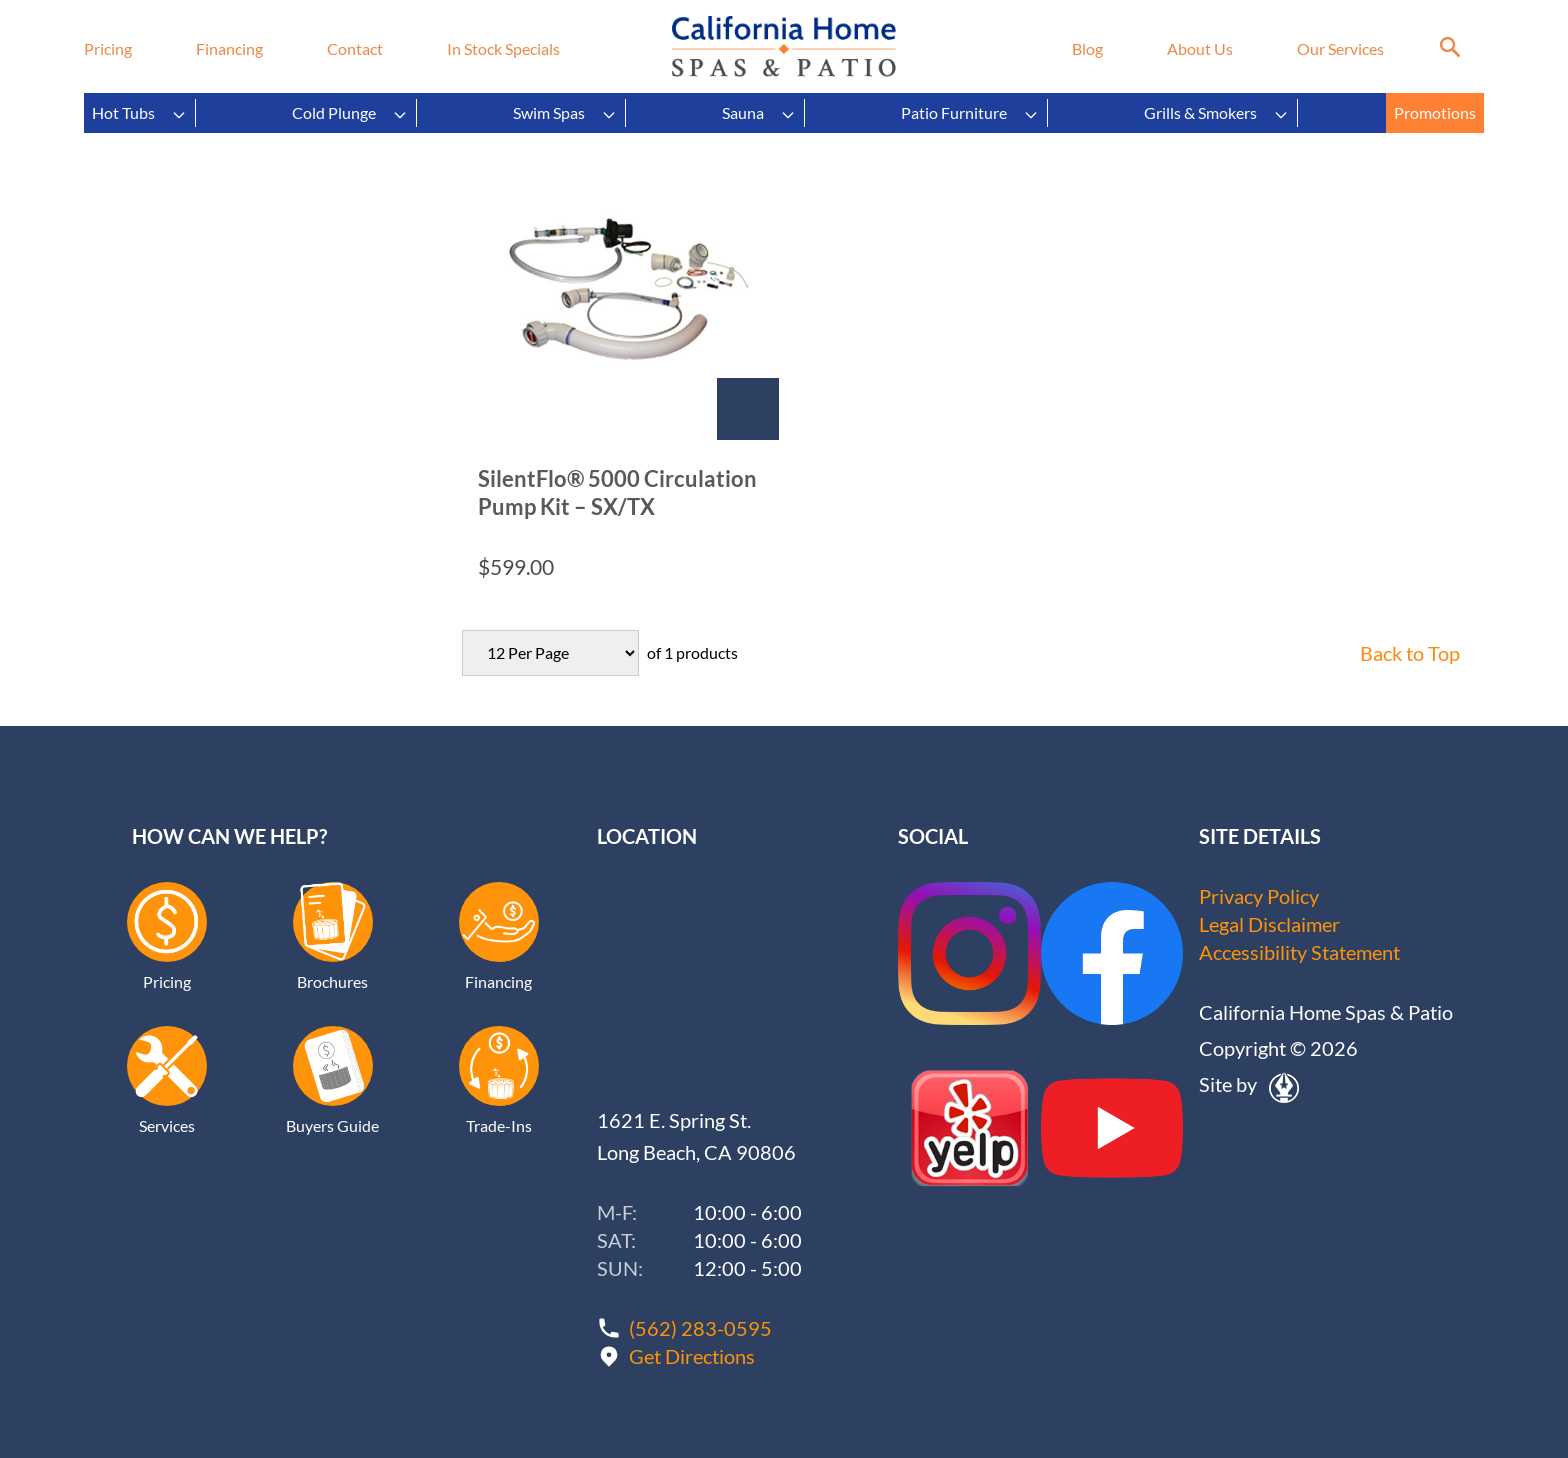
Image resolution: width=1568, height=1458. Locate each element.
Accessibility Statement (1299, 952)
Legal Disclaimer (1269, 924)
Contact (355, 48)
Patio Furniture (970, 113)
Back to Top (1410, 653)
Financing (229, 48)
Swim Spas (565, 113)
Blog (1087, 48)
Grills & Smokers (1216, 113)
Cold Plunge (350, 113)
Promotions (1435, 112)
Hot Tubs (139, 113)
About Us (1200, 48)
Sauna (759, 113)
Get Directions (692, 1356)
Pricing (108, 48)
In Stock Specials (503, 48)
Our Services (1340, 48)
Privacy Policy (1259, 896)
